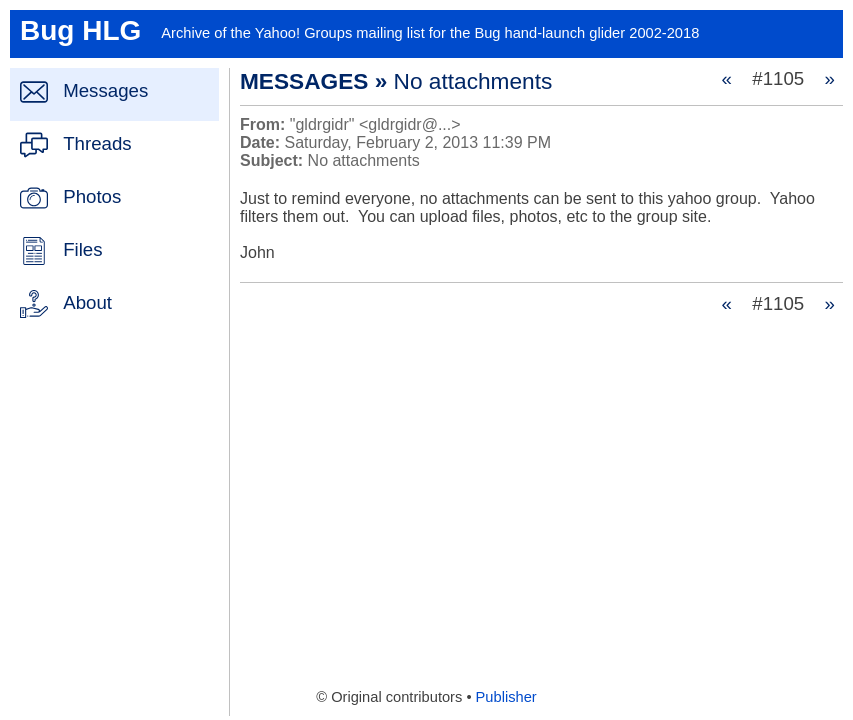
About (87, 302)
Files (82, 249)
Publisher (506, 697)
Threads (97, 143)
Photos (92, 196)
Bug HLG (80, 30)
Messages (105, 90)
